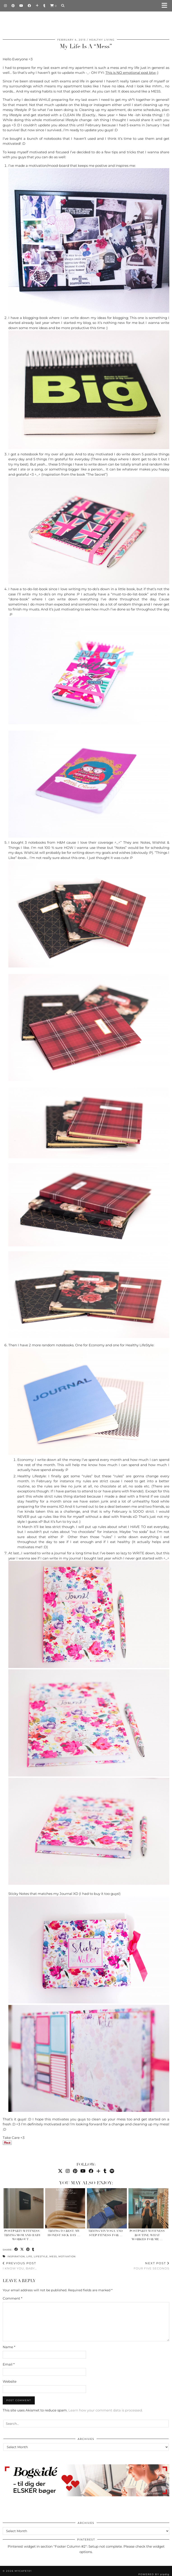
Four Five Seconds (151, 2265)
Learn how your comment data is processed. (105, 2410)
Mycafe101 (86, 19)
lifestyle (41, 2256)
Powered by (153, 2574)
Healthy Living (102, 39)
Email (9, 2364)
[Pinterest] (13, 6)
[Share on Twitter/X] (22, 2249)
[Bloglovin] (37, 6)
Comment (12, 2298)
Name (9, 2347)
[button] (165, 6)
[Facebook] (29, 6)
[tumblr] (44, 6)
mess (53, 2256)
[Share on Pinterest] (28, 2249)
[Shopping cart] (53, 6)
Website (9, 2381)
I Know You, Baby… (20, 2265)
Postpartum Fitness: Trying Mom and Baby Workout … (22, 2235)
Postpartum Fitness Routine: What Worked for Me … (147, 2235)
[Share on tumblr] (33, 2249)
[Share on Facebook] (16, 2249)
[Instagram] (5, 6)
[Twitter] (60, 2171)
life (29, 2256)
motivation (67, 2256)
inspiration (16, 2256)
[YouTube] (21, 6)
